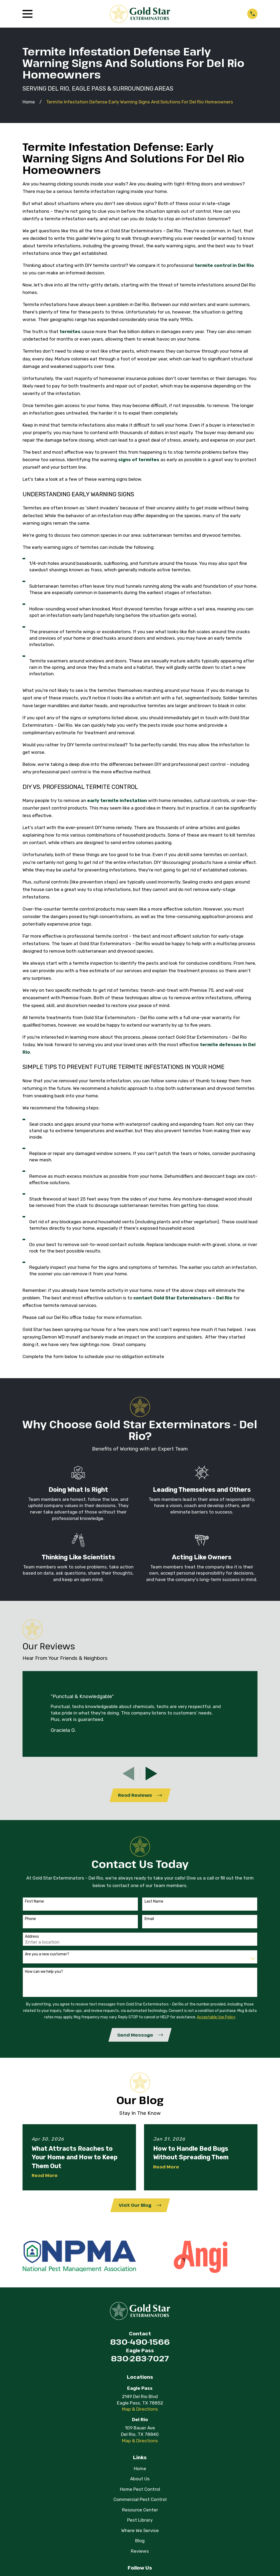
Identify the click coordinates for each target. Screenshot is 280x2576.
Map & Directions (140, 2410)
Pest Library (140, 2521)
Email (149, 1919)
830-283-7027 (140, 2359)
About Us (140, 2479)
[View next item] (151, 1773)
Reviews (140, 2552)
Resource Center (140, 2511)
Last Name (154, 1902)
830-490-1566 (140, 2342)
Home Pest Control (140, 2490)
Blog (140, 2541)
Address (32, 1937)
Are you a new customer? (47, 1954)
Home (140, 2469)
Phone (30, 1919)
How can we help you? (44, 1972)
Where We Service (140, 2531)
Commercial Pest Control (140, 2500)
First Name (34, 1902)
